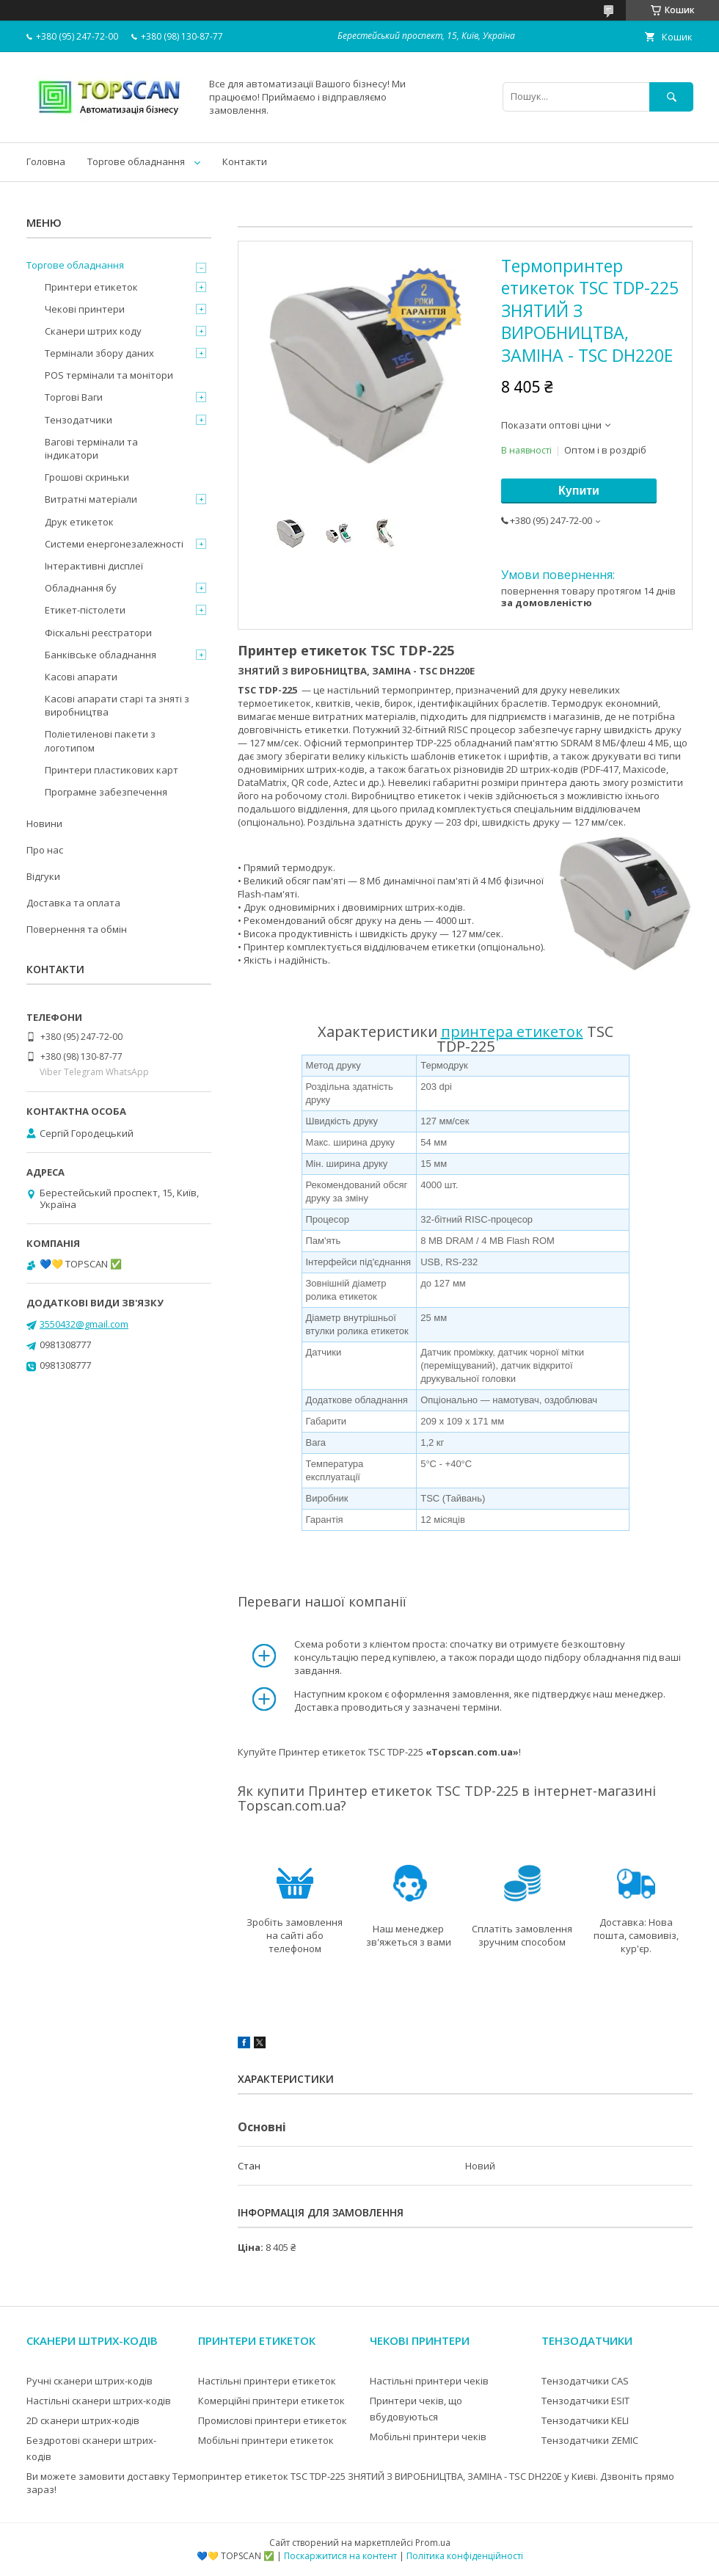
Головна (45, 161)
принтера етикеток (512, 1031)
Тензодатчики (78, 419)
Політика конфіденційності (464, 2556)
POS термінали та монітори (109, 375)
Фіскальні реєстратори (98, 632)
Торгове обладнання (136, 161)
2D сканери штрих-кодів (82, 2420)
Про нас (44, 849)
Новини (44, 823)
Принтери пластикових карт (111, 769)
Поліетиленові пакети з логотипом (100, 740)
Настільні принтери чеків (429, 2380)
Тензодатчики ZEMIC (589, 2440)
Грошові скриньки (87, 477)
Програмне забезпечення (106, 791)
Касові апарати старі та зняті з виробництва (117, 705)
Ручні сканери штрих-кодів (89, 2380)
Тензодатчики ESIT (585, 2400)
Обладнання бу (81, 587)
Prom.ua (432, 2542)
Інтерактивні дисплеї (94, 565)
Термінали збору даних (99, 353)
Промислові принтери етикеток (272, 2420)
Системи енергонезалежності (114, 543)
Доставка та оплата (73, 902)
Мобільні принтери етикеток (266, 2440)
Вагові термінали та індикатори (91, 448)
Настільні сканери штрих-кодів (98, 2400)
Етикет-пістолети (85, 609)
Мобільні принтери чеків (428, 2436)
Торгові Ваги (74, 397)
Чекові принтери (85, 309)
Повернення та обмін (76, 929)
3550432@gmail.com (84, 1324)
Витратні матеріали (91, 499)
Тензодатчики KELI (585, 2420)
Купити (578, 490)
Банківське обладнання (100, 654)
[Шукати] (671, 96)
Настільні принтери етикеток (267, 2380)
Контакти (244, 161)
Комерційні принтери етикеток (271, 2400)
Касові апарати (81, 676)
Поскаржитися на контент (340, 2556)
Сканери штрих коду (93, 331)
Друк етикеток (79, 521)
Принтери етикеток (91, 287)
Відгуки (43, 876)
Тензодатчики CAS (585, 2380)
